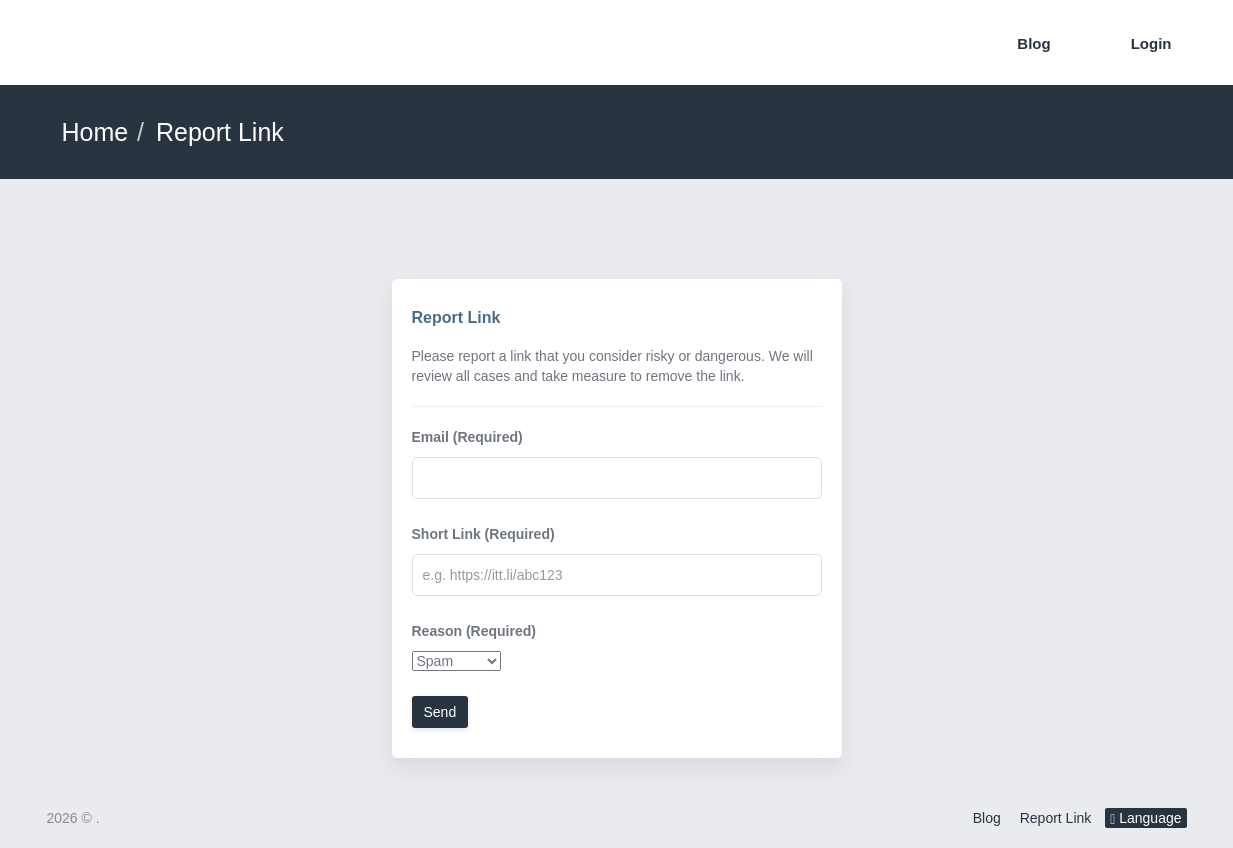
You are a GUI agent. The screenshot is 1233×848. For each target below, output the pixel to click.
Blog (1033, 43)
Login (1151, 43)
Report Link (1056, 818)
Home (95, 132)
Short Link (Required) (483, 534)
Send (440, 712)
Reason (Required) (474, 631)
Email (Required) (467, 437)
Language (1145, 818)
